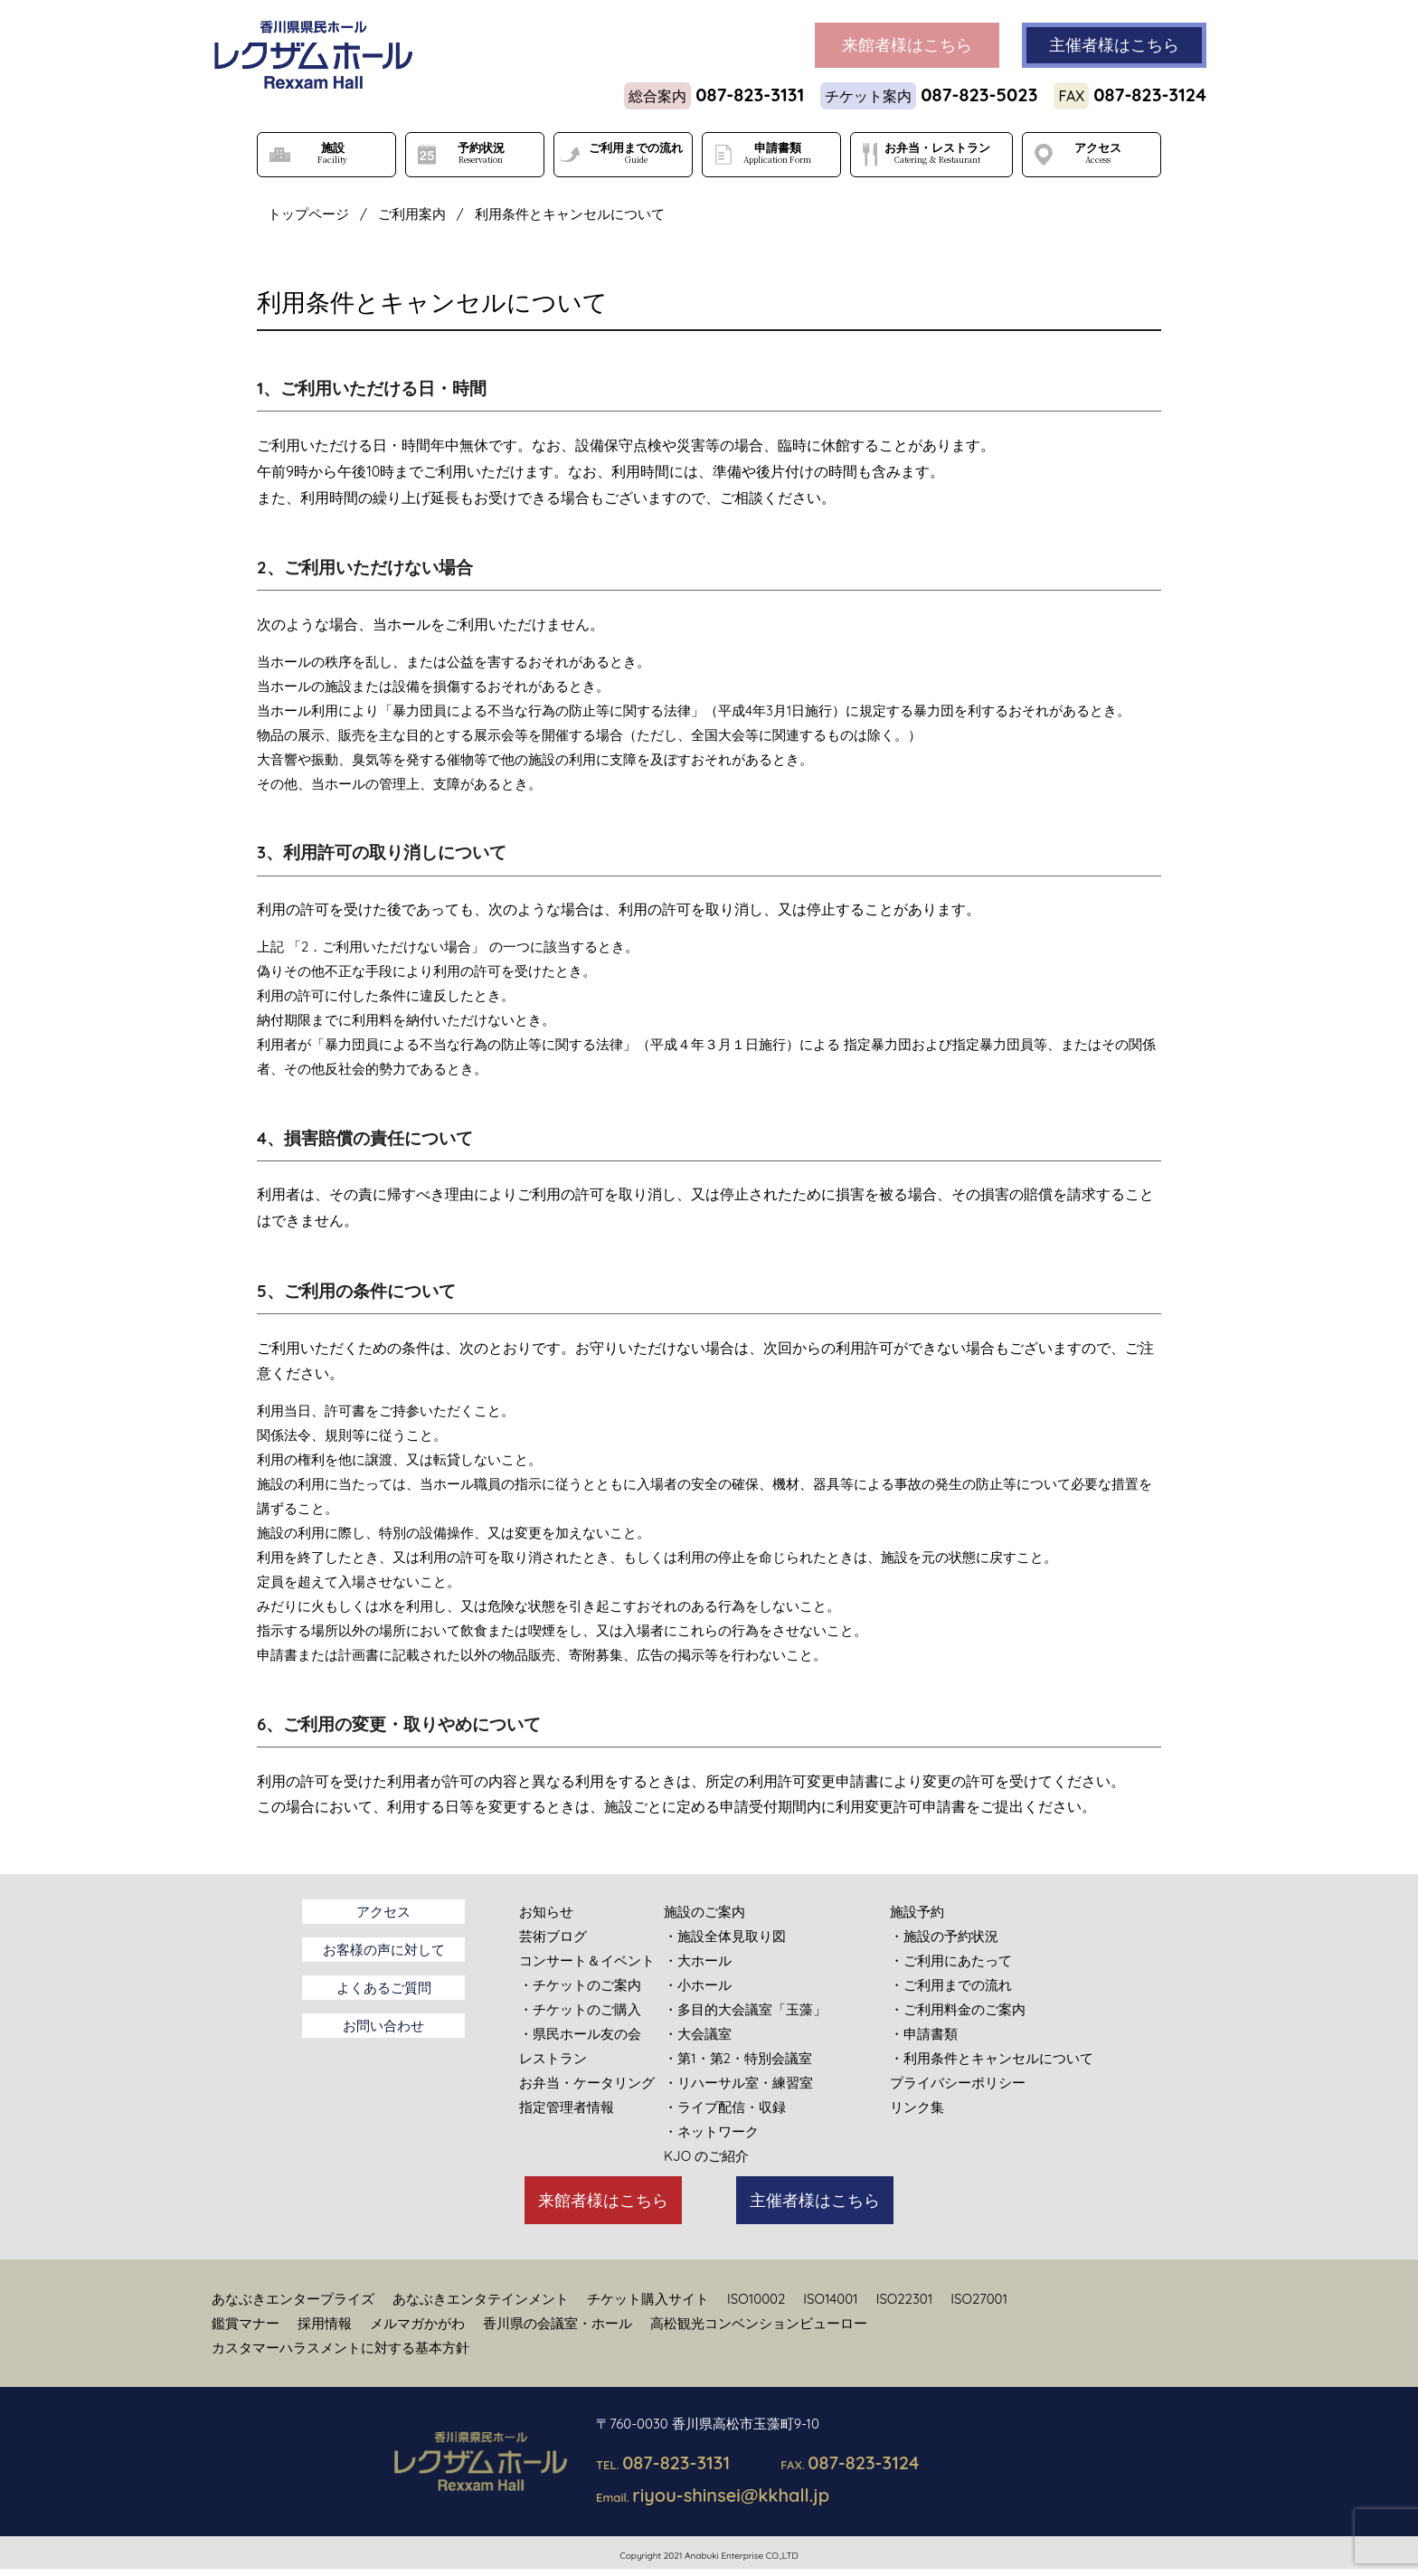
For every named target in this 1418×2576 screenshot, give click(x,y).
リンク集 (917, 2107)
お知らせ (546, 1911)
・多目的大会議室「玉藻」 (745, 2009)
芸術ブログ (553, 1936)
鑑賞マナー (245, 2323)
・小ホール (698, 1985)
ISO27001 (978, 2298)
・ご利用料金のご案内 (958, 2009)
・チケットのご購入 (580, 2009)
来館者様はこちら (603, 2200)
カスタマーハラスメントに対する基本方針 (340, 2347)
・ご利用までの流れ (951, 1985)
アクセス (383, 1911)
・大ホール (698, 1960)
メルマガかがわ (417, 2323)
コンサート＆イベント (587, 1960)
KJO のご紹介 (706, 2155)
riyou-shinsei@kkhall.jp (730, 2495)
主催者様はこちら (815, 2200)
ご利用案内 (412, 214)
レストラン (553, 2058)
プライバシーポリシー (958, 2082)
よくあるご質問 (383, 1987)
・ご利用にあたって (951, 1960)
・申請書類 (924, 2033)
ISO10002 (756, 2298)
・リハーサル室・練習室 (738, 2082)
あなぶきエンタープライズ (293, 2298)
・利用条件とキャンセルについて (991, 2058)
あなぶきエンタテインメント (480, 2298)
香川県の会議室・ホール (557, 2323)
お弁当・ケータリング (587, 2082)
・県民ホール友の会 (580, 2033)
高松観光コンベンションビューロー (758, 2323)
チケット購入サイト (648, 2298)
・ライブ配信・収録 (725, 2107)
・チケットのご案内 (580, 1985)
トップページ (308, 214)
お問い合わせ (383, 2025)
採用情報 (325, 2323)
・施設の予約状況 (944, 1936)
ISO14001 (830, 2298)
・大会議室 (698, 2033)
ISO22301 (904, 2298)
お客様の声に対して (384, 1949)
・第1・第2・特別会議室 (738, 2058)
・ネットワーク (711, 2131)
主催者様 (1114, 45)
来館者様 (907, 45)
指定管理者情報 (566, 2107)
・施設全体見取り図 (725, 1936)
